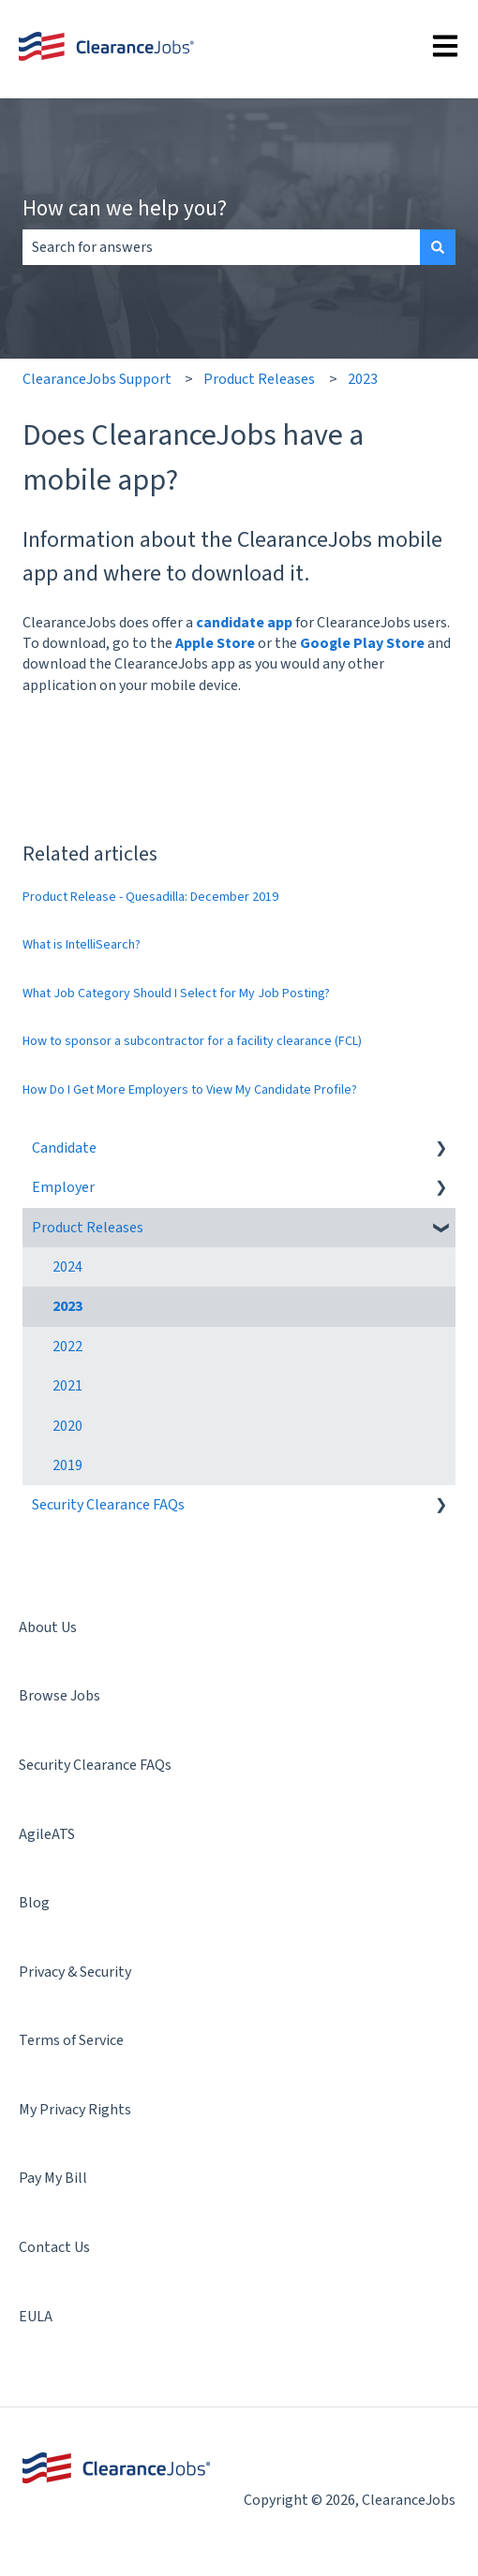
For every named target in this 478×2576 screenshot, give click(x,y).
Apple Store (215, 643)
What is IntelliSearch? (81, 944)
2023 (363, 379)
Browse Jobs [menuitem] (59, 1695)
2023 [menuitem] (67, 1306)
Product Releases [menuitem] (87, 1227)
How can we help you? (124, 207)
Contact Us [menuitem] (54, 2247)
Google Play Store (362, 643)
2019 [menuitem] (67, 1465)
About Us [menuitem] (48, 1627)
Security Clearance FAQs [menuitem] (108, 1504)
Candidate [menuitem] (64, 1148)
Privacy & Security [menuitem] (75, 1972)
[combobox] (221, 247)
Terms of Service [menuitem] (71, 2040)
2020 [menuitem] (67, 1426)
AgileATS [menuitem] (47, 1834)
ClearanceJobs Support (97, 379)
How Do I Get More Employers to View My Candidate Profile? (189, 1090)
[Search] (438, 247)
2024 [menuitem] (67, 1267)
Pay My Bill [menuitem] (53, 2178)
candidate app (244, 622)
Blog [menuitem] (34, 1902)
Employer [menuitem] (63, 1187)
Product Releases (259, 379)
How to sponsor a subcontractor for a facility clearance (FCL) (192, 1041)
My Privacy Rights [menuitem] (75, 2109)
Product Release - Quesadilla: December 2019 (150, 897)
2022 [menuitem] (67, 1346)
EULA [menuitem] (35, 2316)
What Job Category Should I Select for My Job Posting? (176, 993)
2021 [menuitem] (67, 1386)
